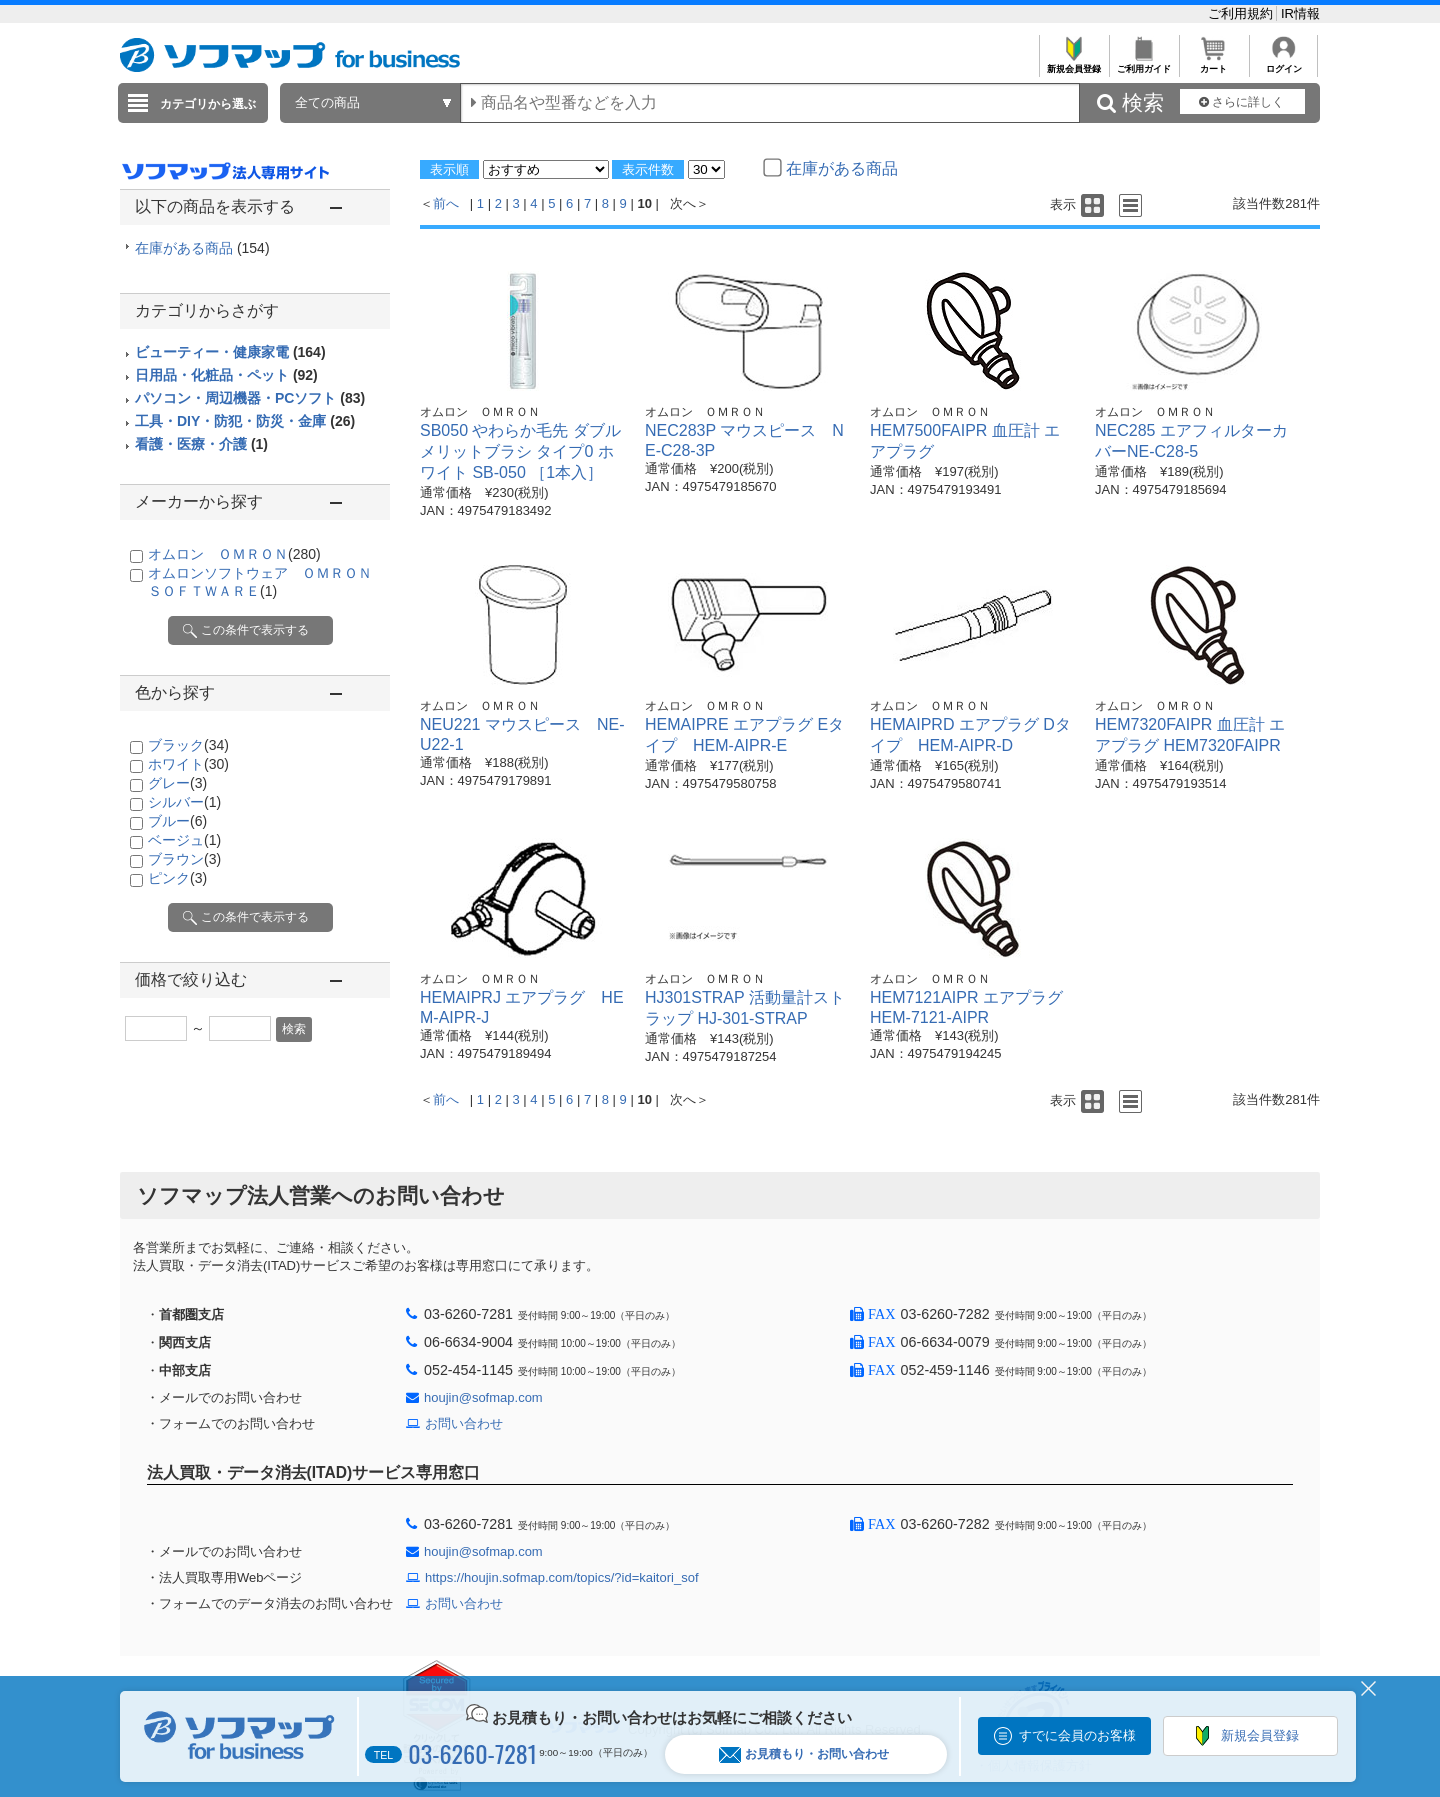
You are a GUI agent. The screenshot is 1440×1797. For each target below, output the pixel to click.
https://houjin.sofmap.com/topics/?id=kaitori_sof (562, 1577)
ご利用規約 (1242, 13)
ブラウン (184, 859)
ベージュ (184, 840)
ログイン (1283, 63)
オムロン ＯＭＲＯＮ (234, 554)
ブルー (177, 821)
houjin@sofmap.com (483, 1397)
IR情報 (1300, 13)
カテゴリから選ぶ (208, 104)
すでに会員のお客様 (1077, 1735)
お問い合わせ (464, 1423)
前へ (446, 203)
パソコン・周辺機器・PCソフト (250, 398)
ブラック (188, 745)
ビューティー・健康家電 (230, 352)
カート (1213, 63)
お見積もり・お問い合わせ (804, 1754)
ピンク (177, 878)
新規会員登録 (1073, 63)
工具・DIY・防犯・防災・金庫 (245, 421)
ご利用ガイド (1143, 63)
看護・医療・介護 (201, 444)
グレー (177, 783)
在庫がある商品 (202, 248)
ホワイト (188, 764)
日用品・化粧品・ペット (226, 375)
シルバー (184, 802)
